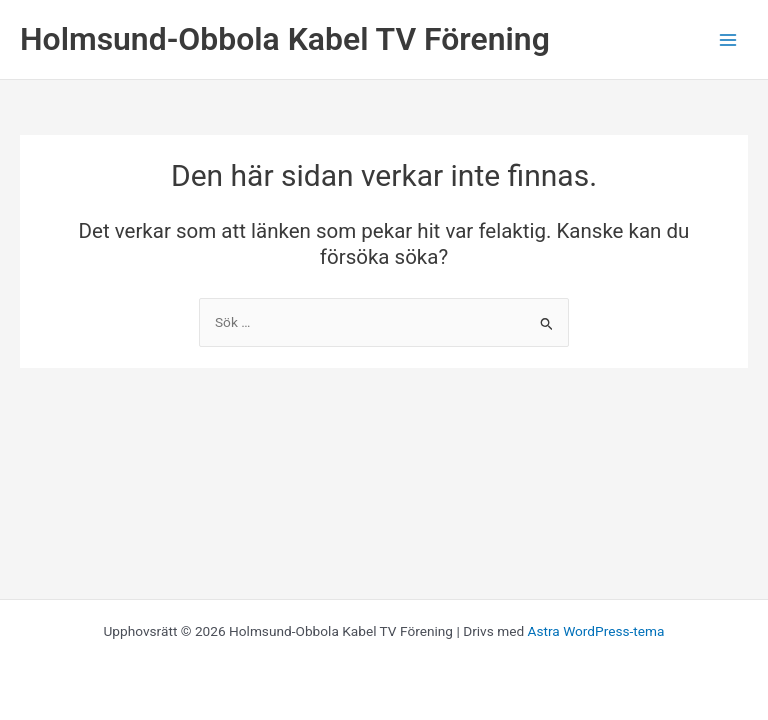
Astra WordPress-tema (596, 631)
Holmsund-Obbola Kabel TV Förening (285, 39)
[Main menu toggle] (728, 39)
